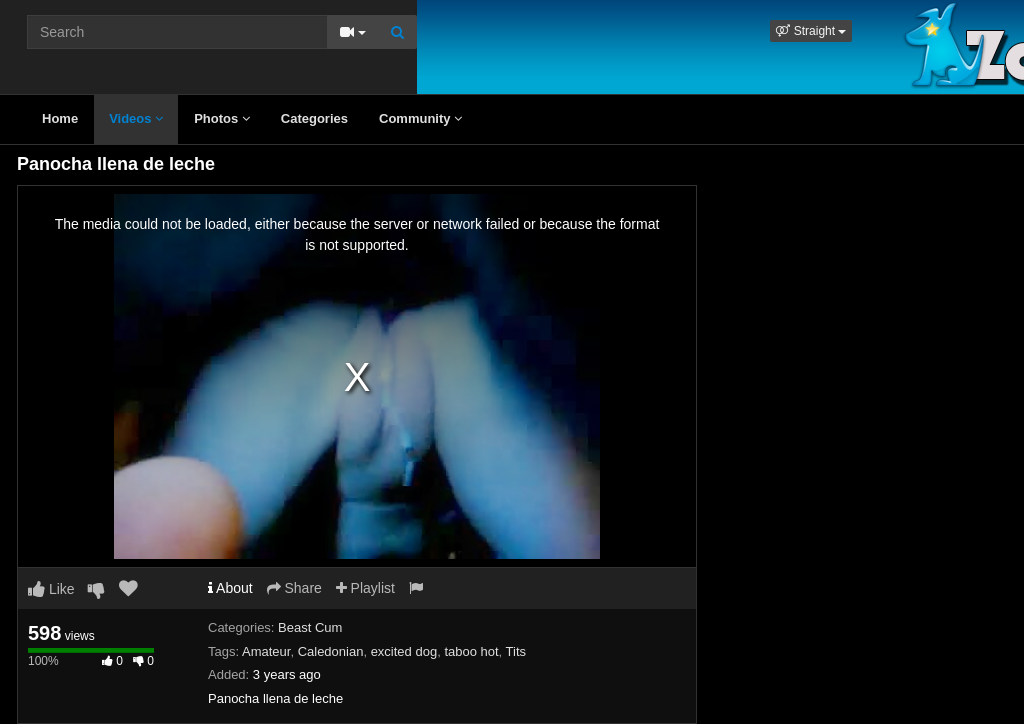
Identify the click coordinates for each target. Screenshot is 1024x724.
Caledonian (331, 651)
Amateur (266, 651)
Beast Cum (310, 627)
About (230, 588)
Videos (136, 118)
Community (420, 118)
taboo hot (471, 651)
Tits (516, 651)
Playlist (365, 588)
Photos (222, 118)
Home (60, 118)
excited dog (404, 651)
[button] (811, 31)
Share (294, 588)
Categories (314, 118)
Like (51, 589)
